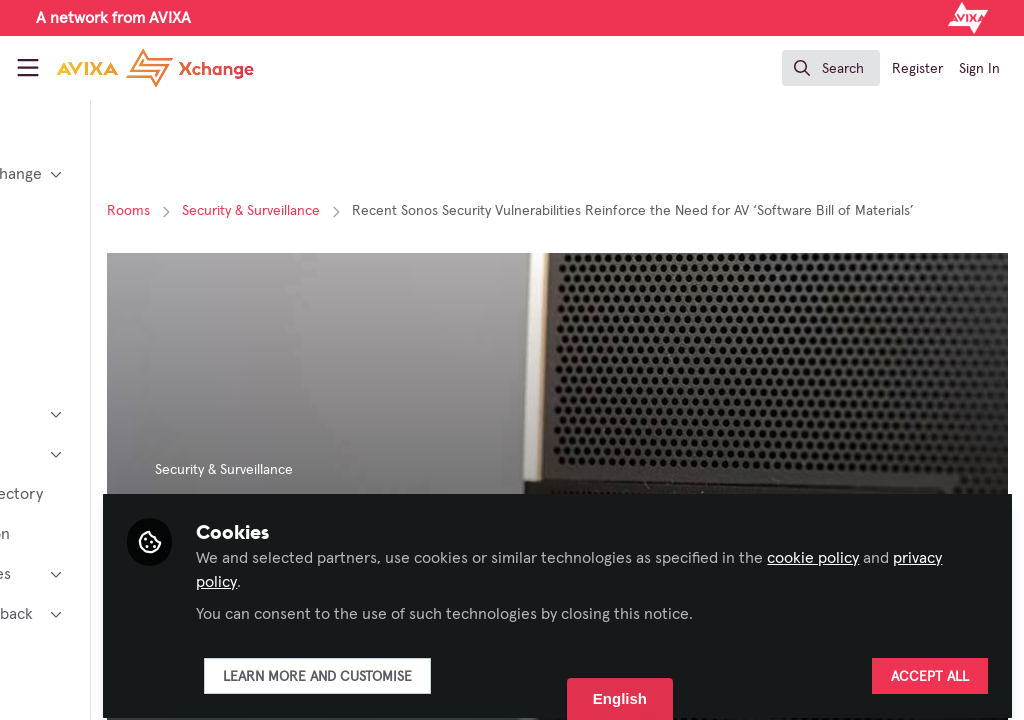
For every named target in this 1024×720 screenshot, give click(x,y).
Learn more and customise (482, 667)
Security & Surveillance (416, 211)
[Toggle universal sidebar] (28, 68)
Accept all (930, 667)
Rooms (293, 211)
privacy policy (483, 572)
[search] (831, 68)
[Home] (132, 68)
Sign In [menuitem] (979, 69)
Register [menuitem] (917, 69)
